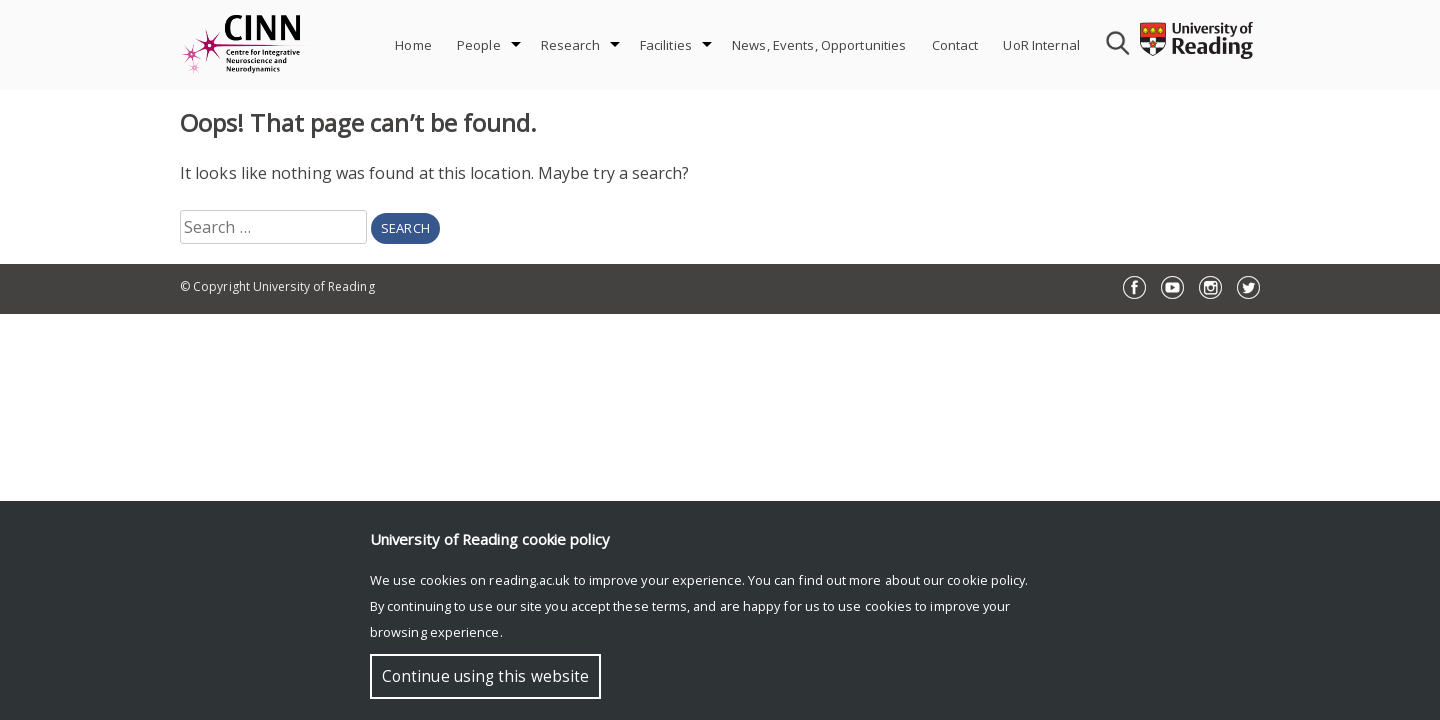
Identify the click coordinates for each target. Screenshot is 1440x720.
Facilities (666, 45)
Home (413, 45)
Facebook (1134, 287)
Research (570, 45)
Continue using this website (485, 676)
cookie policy (986, 580)
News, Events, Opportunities (819, 45)
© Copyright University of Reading (277, 286)
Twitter (1248, 287)
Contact (955, 45)
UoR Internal (1041, 45)
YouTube (1172, 287)
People (479, 45)
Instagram (1210, 287)
